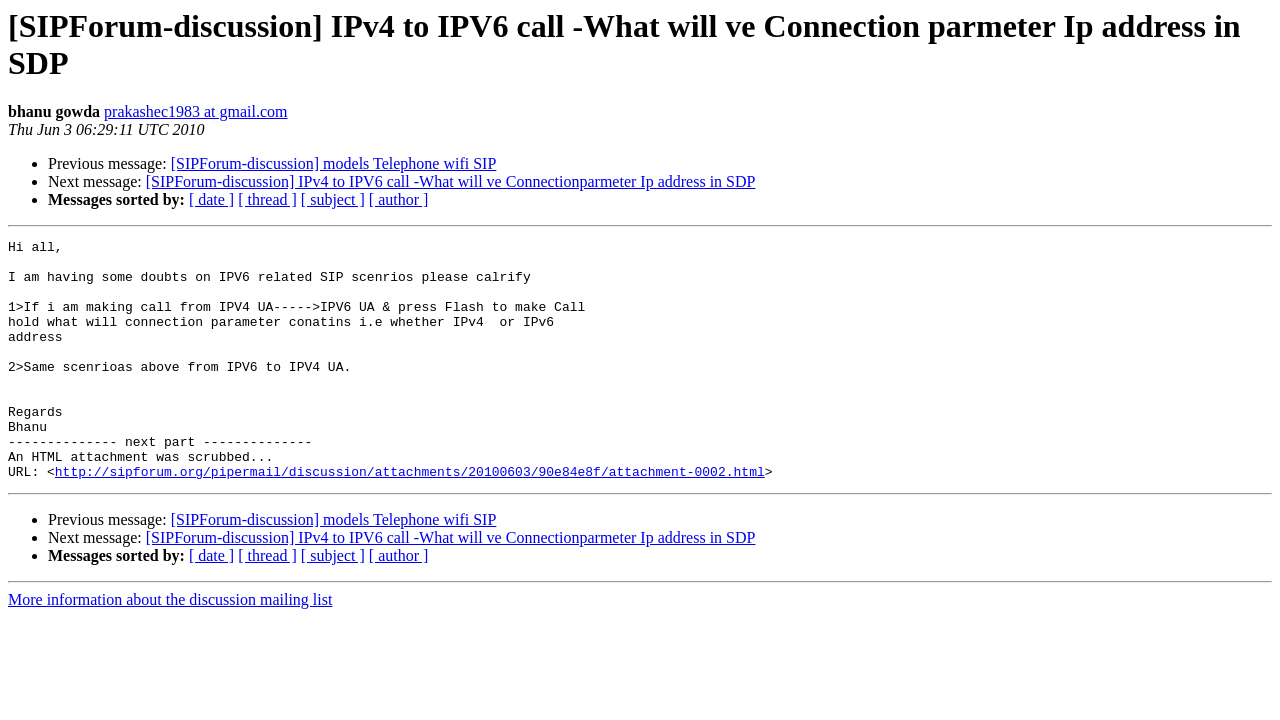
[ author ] (399, 199)
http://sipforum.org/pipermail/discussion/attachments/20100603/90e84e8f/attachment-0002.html (410, 519)
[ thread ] (267, 199)
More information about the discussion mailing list (170, 647)
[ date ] (211, 199)
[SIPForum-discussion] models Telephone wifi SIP (334, 163)
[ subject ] (333, 199)
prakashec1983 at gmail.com (196, 111)
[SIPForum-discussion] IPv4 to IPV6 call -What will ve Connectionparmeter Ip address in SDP (451, 181)
